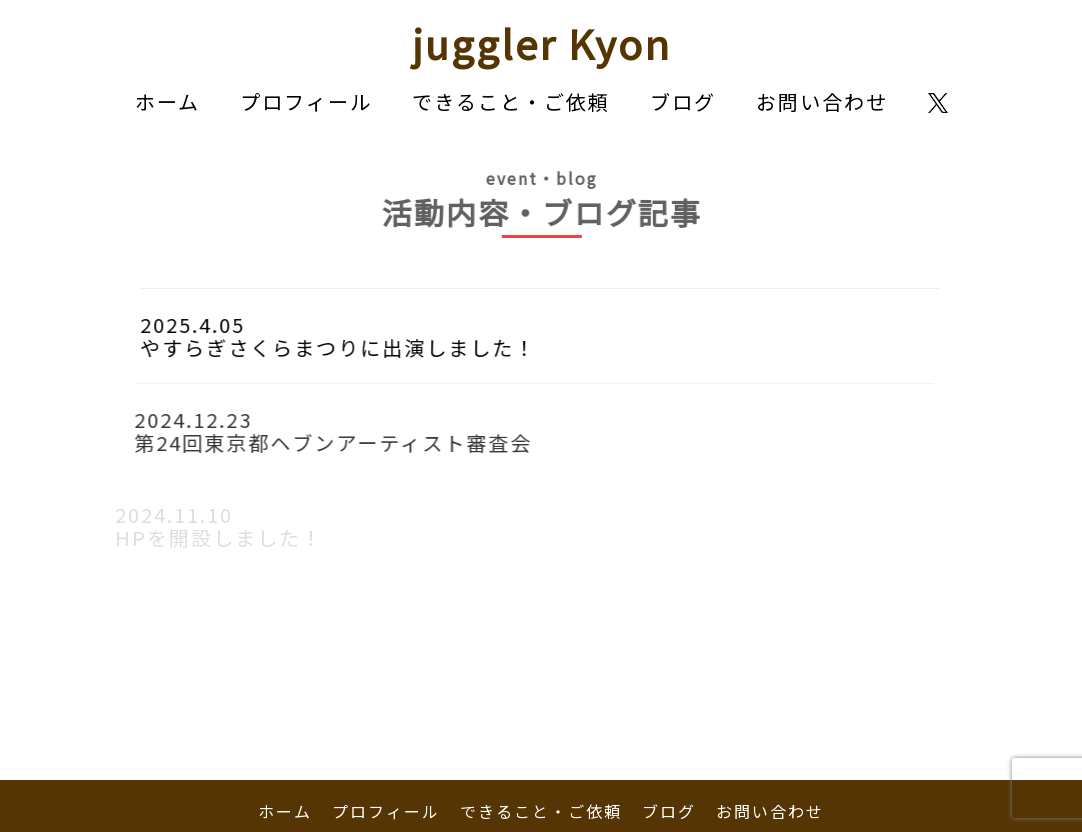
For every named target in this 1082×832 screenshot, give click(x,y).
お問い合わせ (822, 101)
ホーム (167, 101)
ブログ (683, 101)
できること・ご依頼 (511, 101)
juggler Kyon (541, 43)
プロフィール (306, 101)
